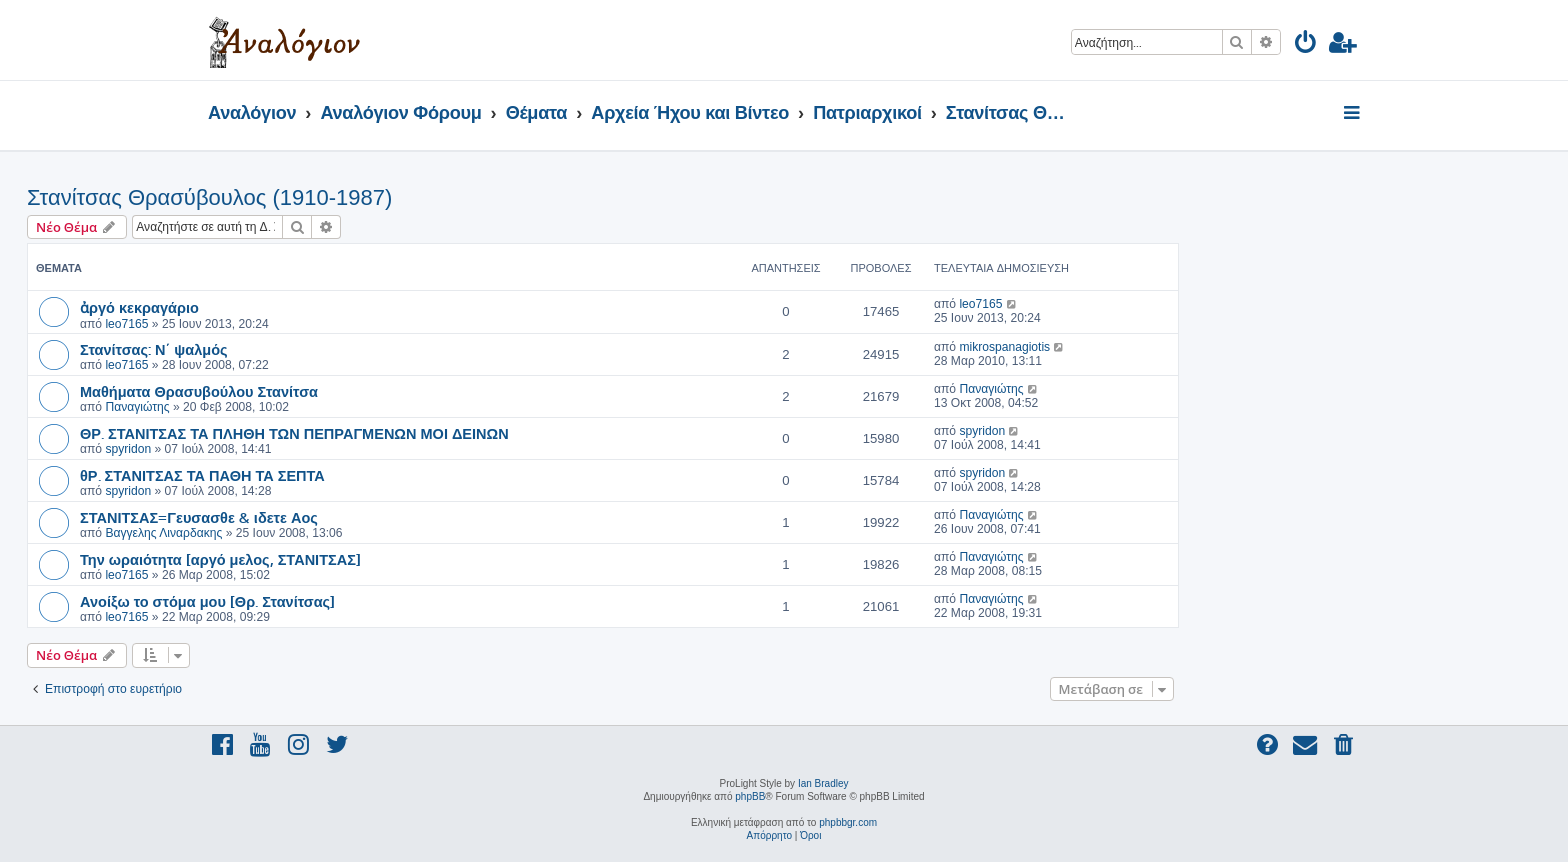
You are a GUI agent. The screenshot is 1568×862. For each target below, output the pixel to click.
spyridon (128, 449)
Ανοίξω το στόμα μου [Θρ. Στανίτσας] (207, 601)
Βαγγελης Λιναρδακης (163, 533)
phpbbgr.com (848, 822)
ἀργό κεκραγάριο (139, 307)
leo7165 (126, 324)
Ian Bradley (823, 783)
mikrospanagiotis (1004, 347)
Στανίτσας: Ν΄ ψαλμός (154, 349)
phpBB (750, 796)
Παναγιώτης (137, 407)
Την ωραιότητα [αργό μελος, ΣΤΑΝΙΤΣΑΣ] (220, 559)
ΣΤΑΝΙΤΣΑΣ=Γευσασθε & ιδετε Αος (199, 517)
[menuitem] (1306, 45)
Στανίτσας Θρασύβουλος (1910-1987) (209, 197)
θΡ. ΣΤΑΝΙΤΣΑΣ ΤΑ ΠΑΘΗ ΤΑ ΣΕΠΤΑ (202, 475)
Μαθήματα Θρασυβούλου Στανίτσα (199, 391)
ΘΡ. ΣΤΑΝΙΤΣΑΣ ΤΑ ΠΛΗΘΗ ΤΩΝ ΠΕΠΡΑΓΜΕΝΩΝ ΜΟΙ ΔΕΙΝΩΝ (294, 433)
